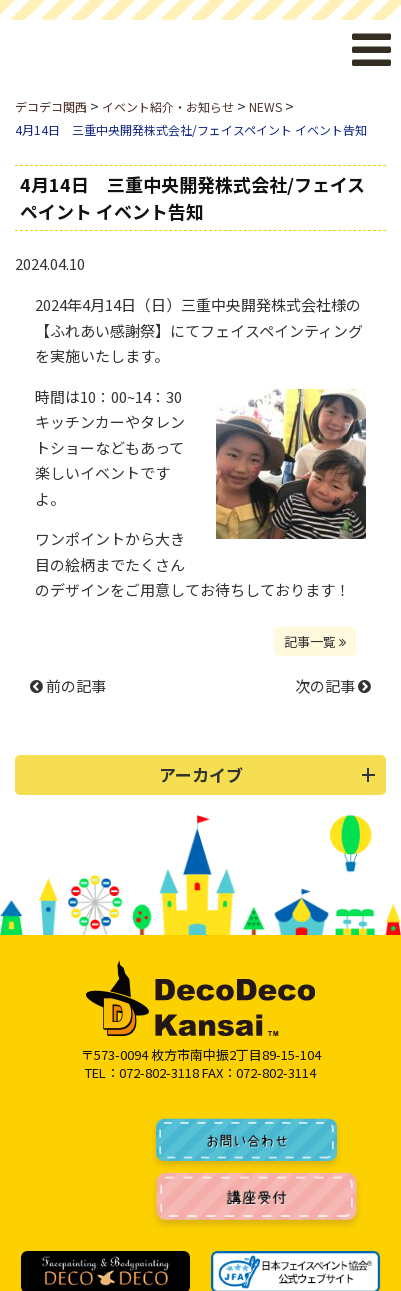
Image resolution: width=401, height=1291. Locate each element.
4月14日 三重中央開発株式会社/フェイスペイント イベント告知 (192, 197)
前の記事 (68, 685)
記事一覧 (315, 641)
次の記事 (333, 685)
